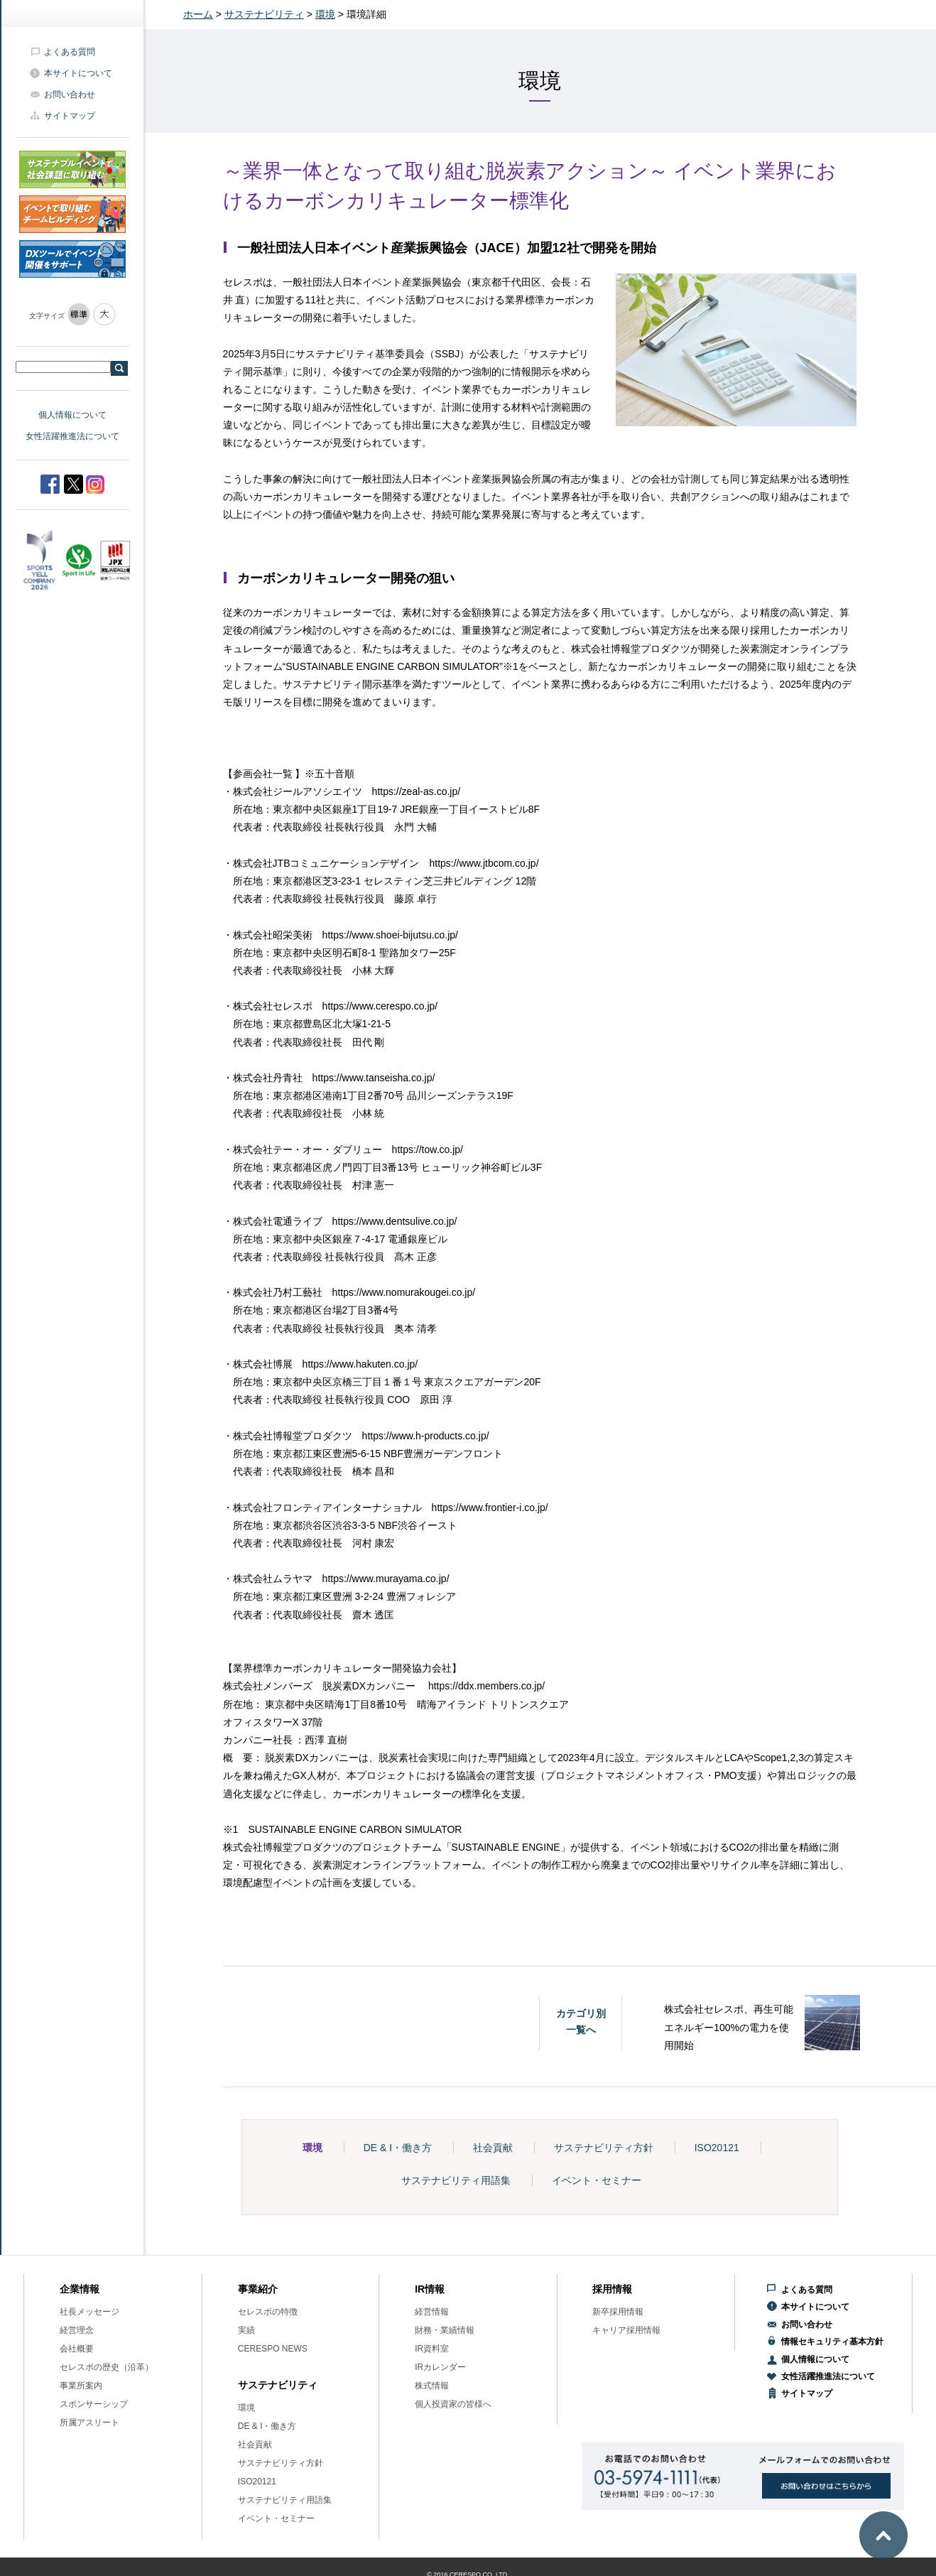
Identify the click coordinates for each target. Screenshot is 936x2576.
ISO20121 (717, 2147)
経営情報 (432, 2312)
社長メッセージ (89, 2312)
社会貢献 (493, 2147)
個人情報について (72, 415)
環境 (325, 14)
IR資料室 (432, 2349)
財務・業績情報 (444, 2330)
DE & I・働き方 (398, 2147)
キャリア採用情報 (626, 2330)
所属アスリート (89, 2423)
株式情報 (432, 2386)
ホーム (198, 14)
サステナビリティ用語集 (456, 2180)
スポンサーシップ (94, 2404)
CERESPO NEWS (273, 2349)
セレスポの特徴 (268, 2312)
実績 (246, 2330)
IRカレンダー (440, 2367)
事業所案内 (81, 2386)
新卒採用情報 (617, 2312)
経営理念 (77, 2330)
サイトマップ (69, 116)
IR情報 (430, 2289)
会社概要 (77, 2349)
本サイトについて (78, 73)
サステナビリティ (264, 14)
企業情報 (79, 2289)
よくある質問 (69, 52)
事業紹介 (258, 2289)
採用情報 (612, 2289)
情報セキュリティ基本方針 (832, 2342)
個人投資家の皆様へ (453, 2404)
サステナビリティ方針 (603, 2147)
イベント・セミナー (596, 2180)
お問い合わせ (69, 94)
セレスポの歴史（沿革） (106, 2367)
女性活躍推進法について (72, 436)
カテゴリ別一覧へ (581, 2021)
